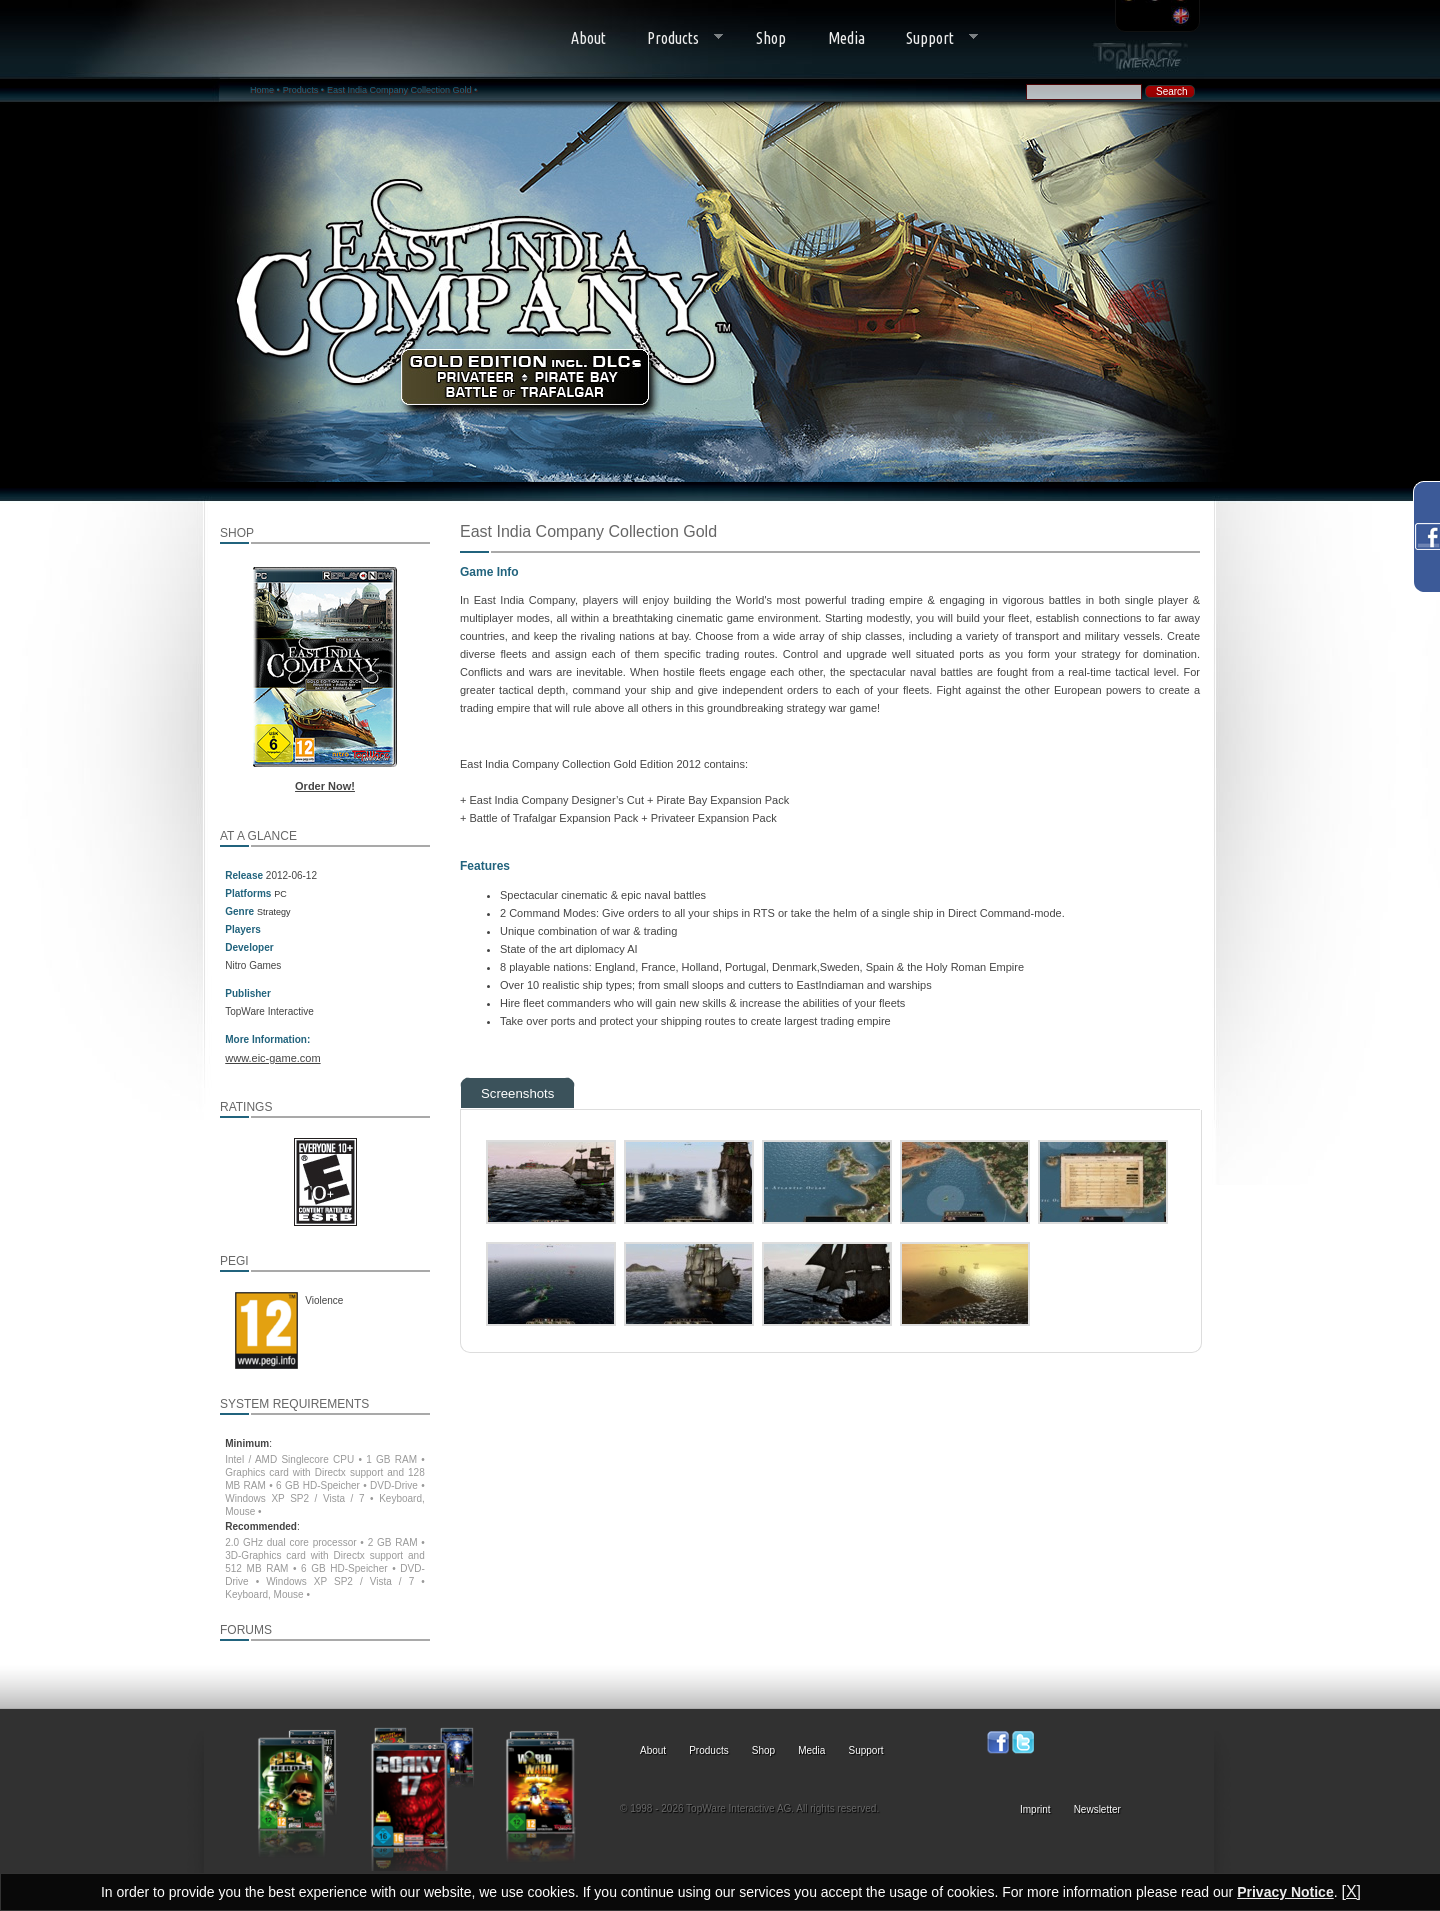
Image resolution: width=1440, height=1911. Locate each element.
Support (932, 38)
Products (675, 38)
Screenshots (517, 1093)
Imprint (1035, 1809)
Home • (265, 90)
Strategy (274, 912)
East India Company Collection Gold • (402, 90)
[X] (1351, 1891)
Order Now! (325, 786)
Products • (303, 90)
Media (846, 38)
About (588, 38)
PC (280, 894)
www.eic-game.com (272, 1058)
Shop (771, 38)
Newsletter (1097, 1809)
